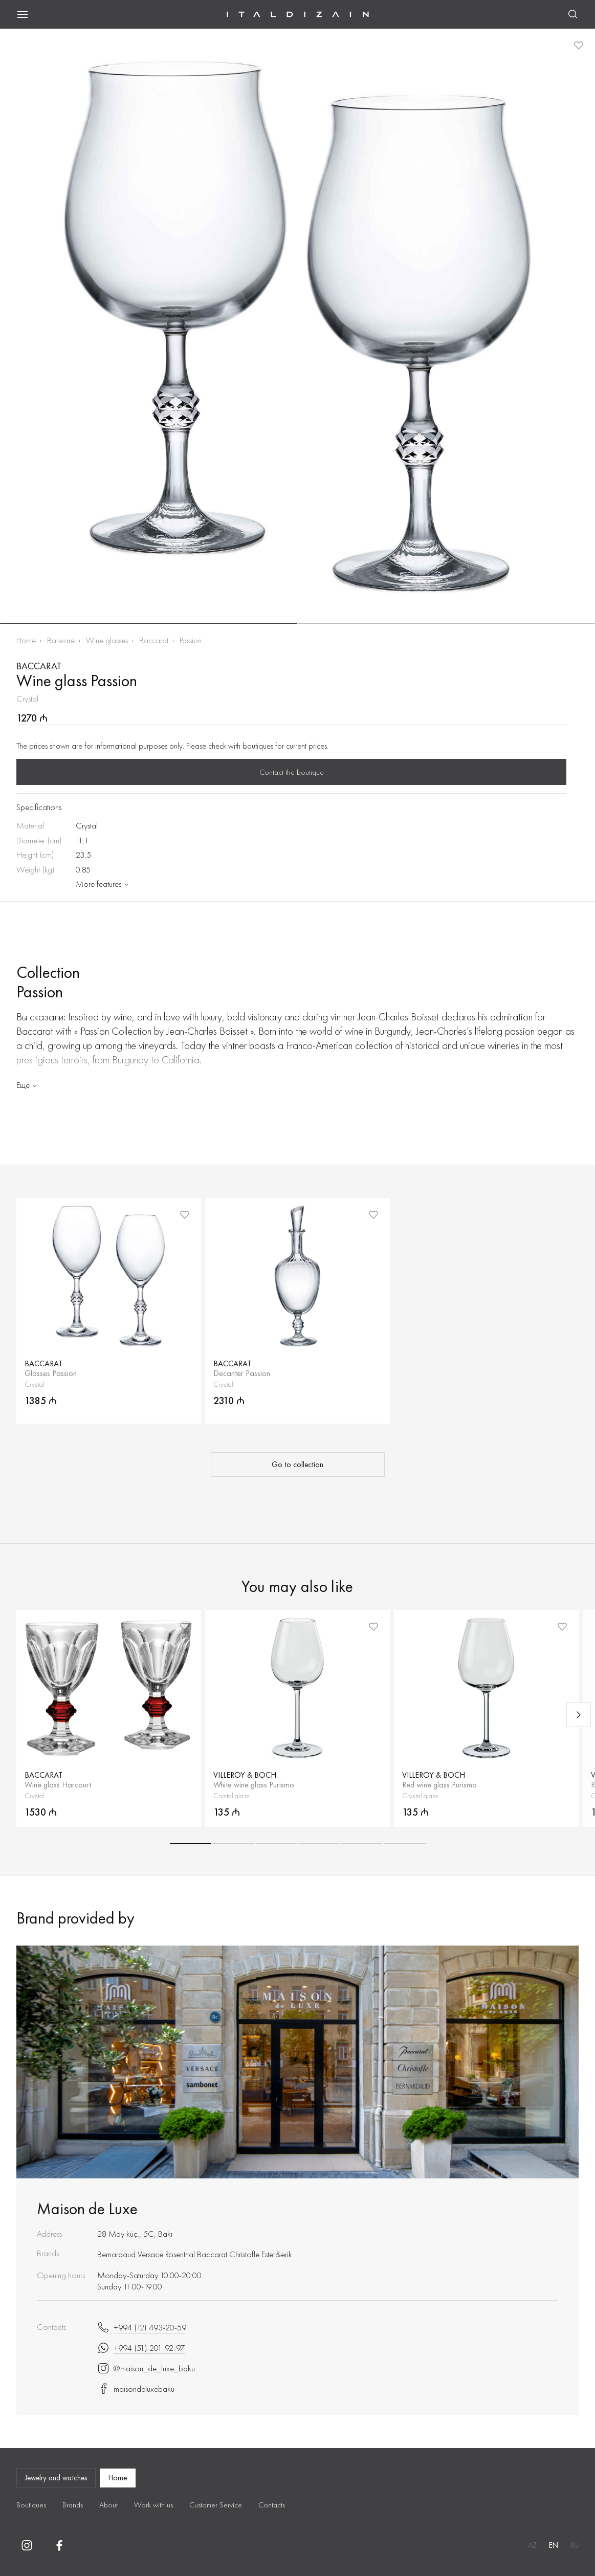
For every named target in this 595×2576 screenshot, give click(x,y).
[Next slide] (578, 1714)
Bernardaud (116, 2254)
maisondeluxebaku (135, 2389)
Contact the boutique (291, 772)
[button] (148, 623)
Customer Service (215, 2505)
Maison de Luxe (87, 2208)
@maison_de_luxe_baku (146, 2368)
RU (574, 2545)
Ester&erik (276, 2254)
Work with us (153, 2505)
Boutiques (31, 2505)
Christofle (244, 2254)
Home (26, 640)
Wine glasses (107, 640)
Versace (150, 2254)
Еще (27, 1084)
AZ (532, 2545)
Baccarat (153, 640)
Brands (72, 2505)
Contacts (271, 2505)
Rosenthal (180, 2254)
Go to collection (297, 1464)
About (108, 2505)
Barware (61, 640)
